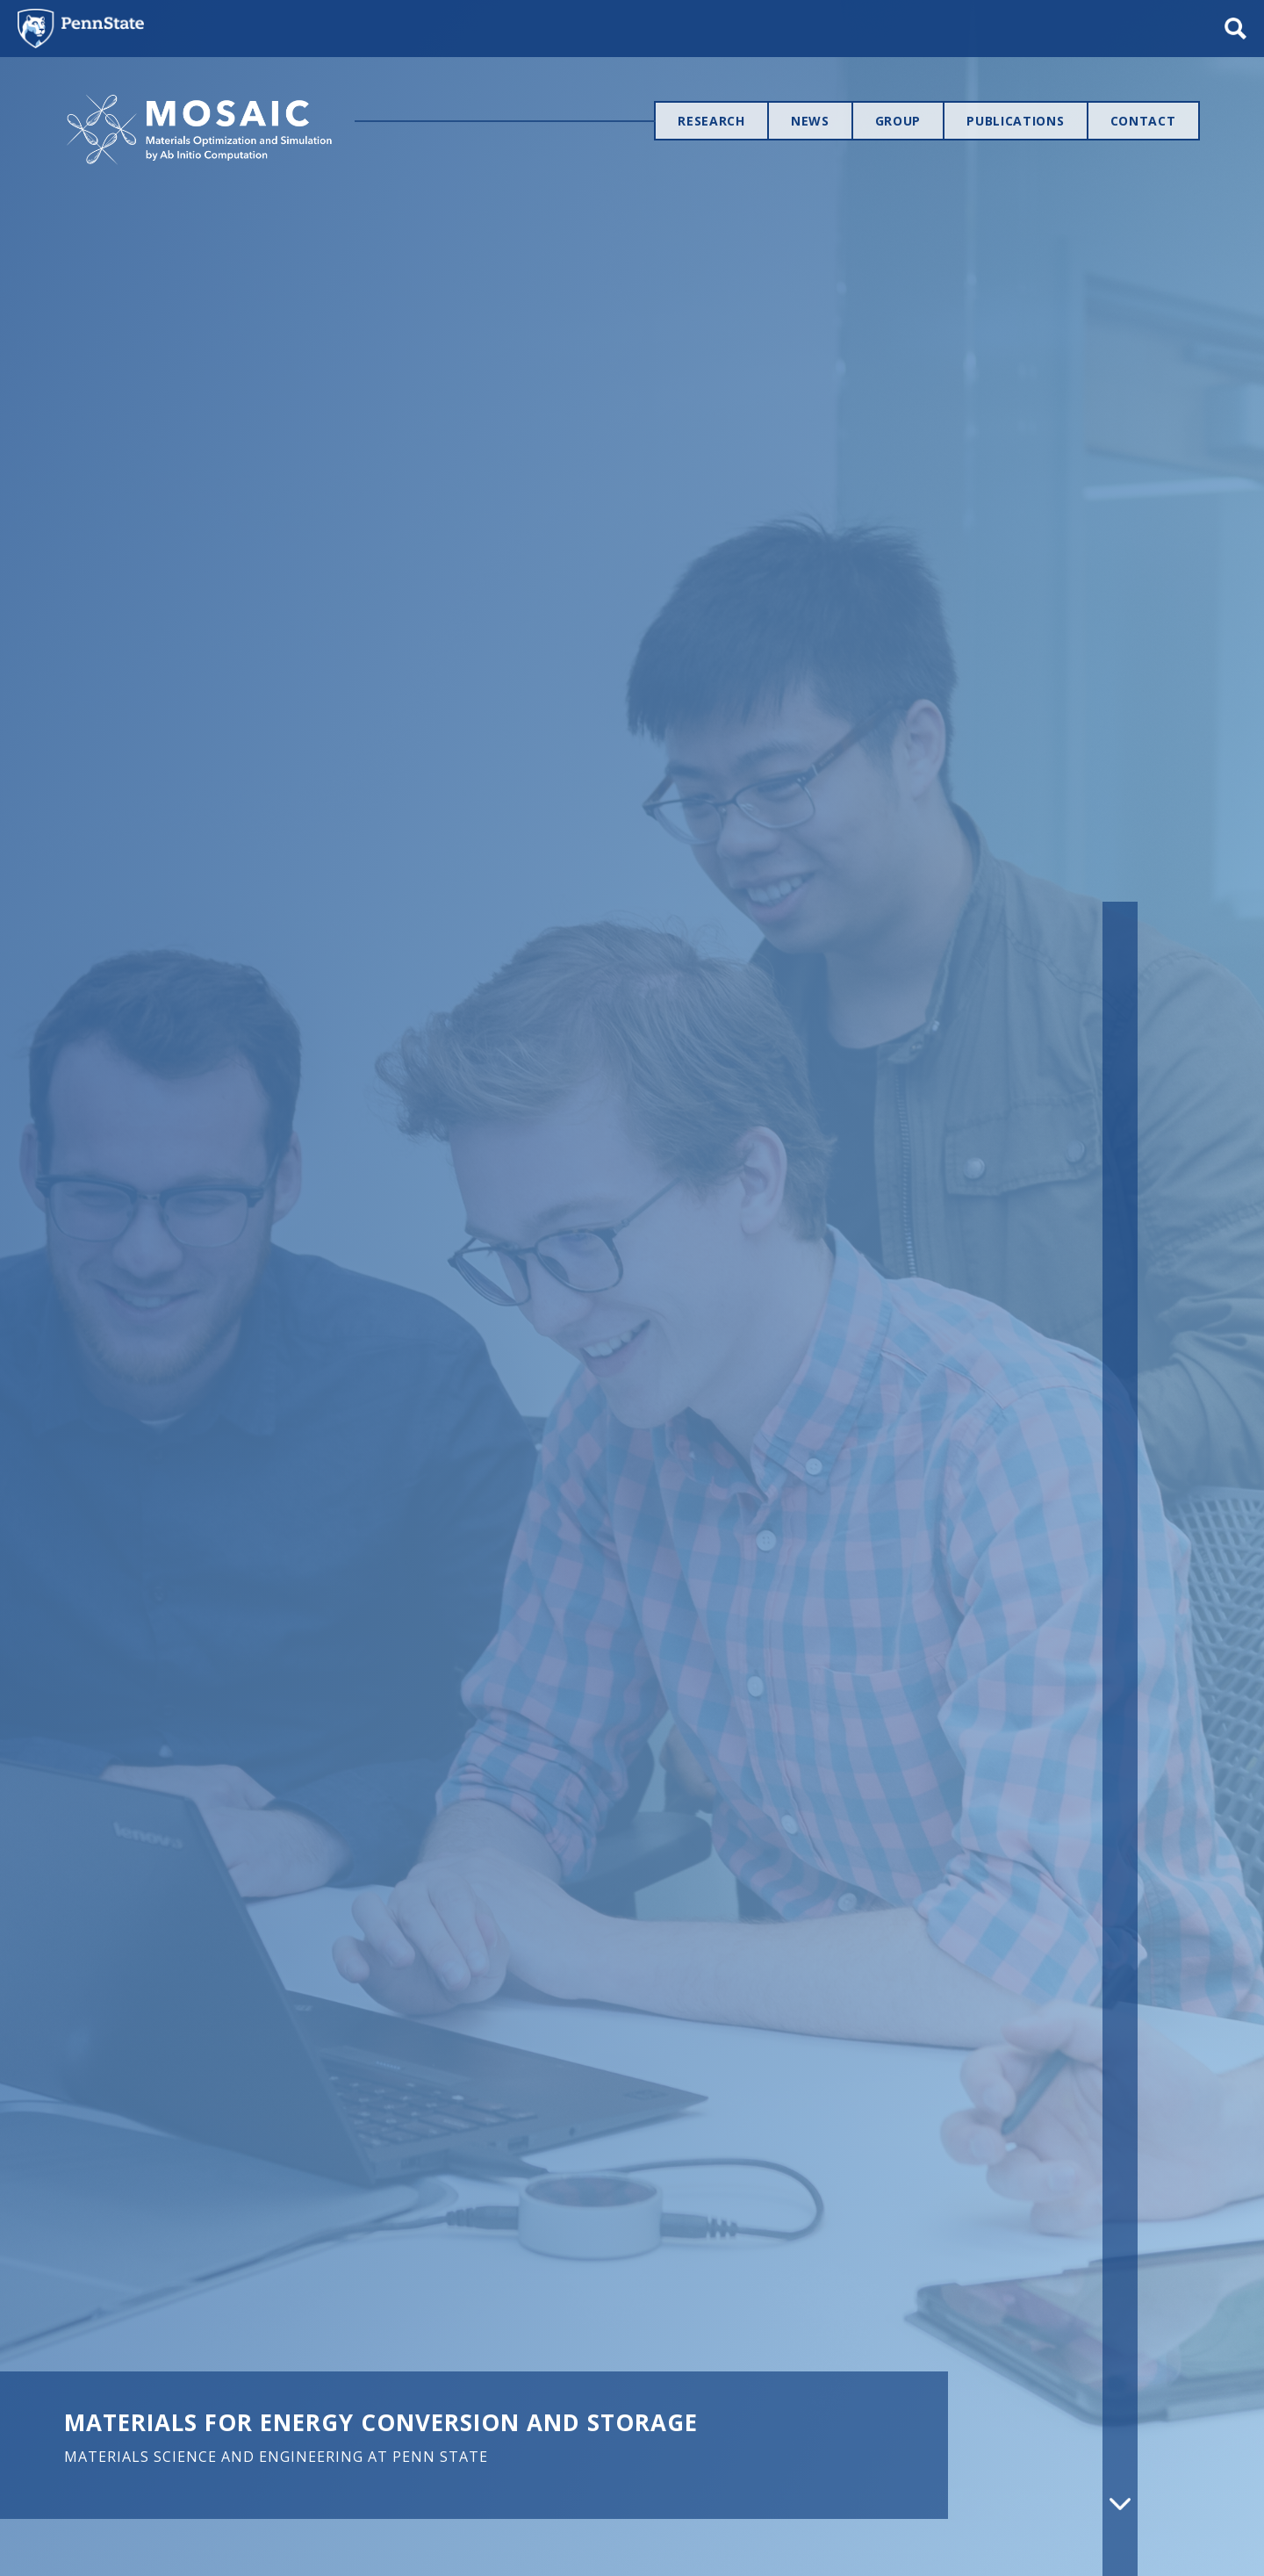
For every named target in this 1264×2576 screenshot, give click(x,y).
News (810, 120)
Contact (1143, 120)
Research (711, 120)
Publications (1015, 120)
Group (898, 120)
